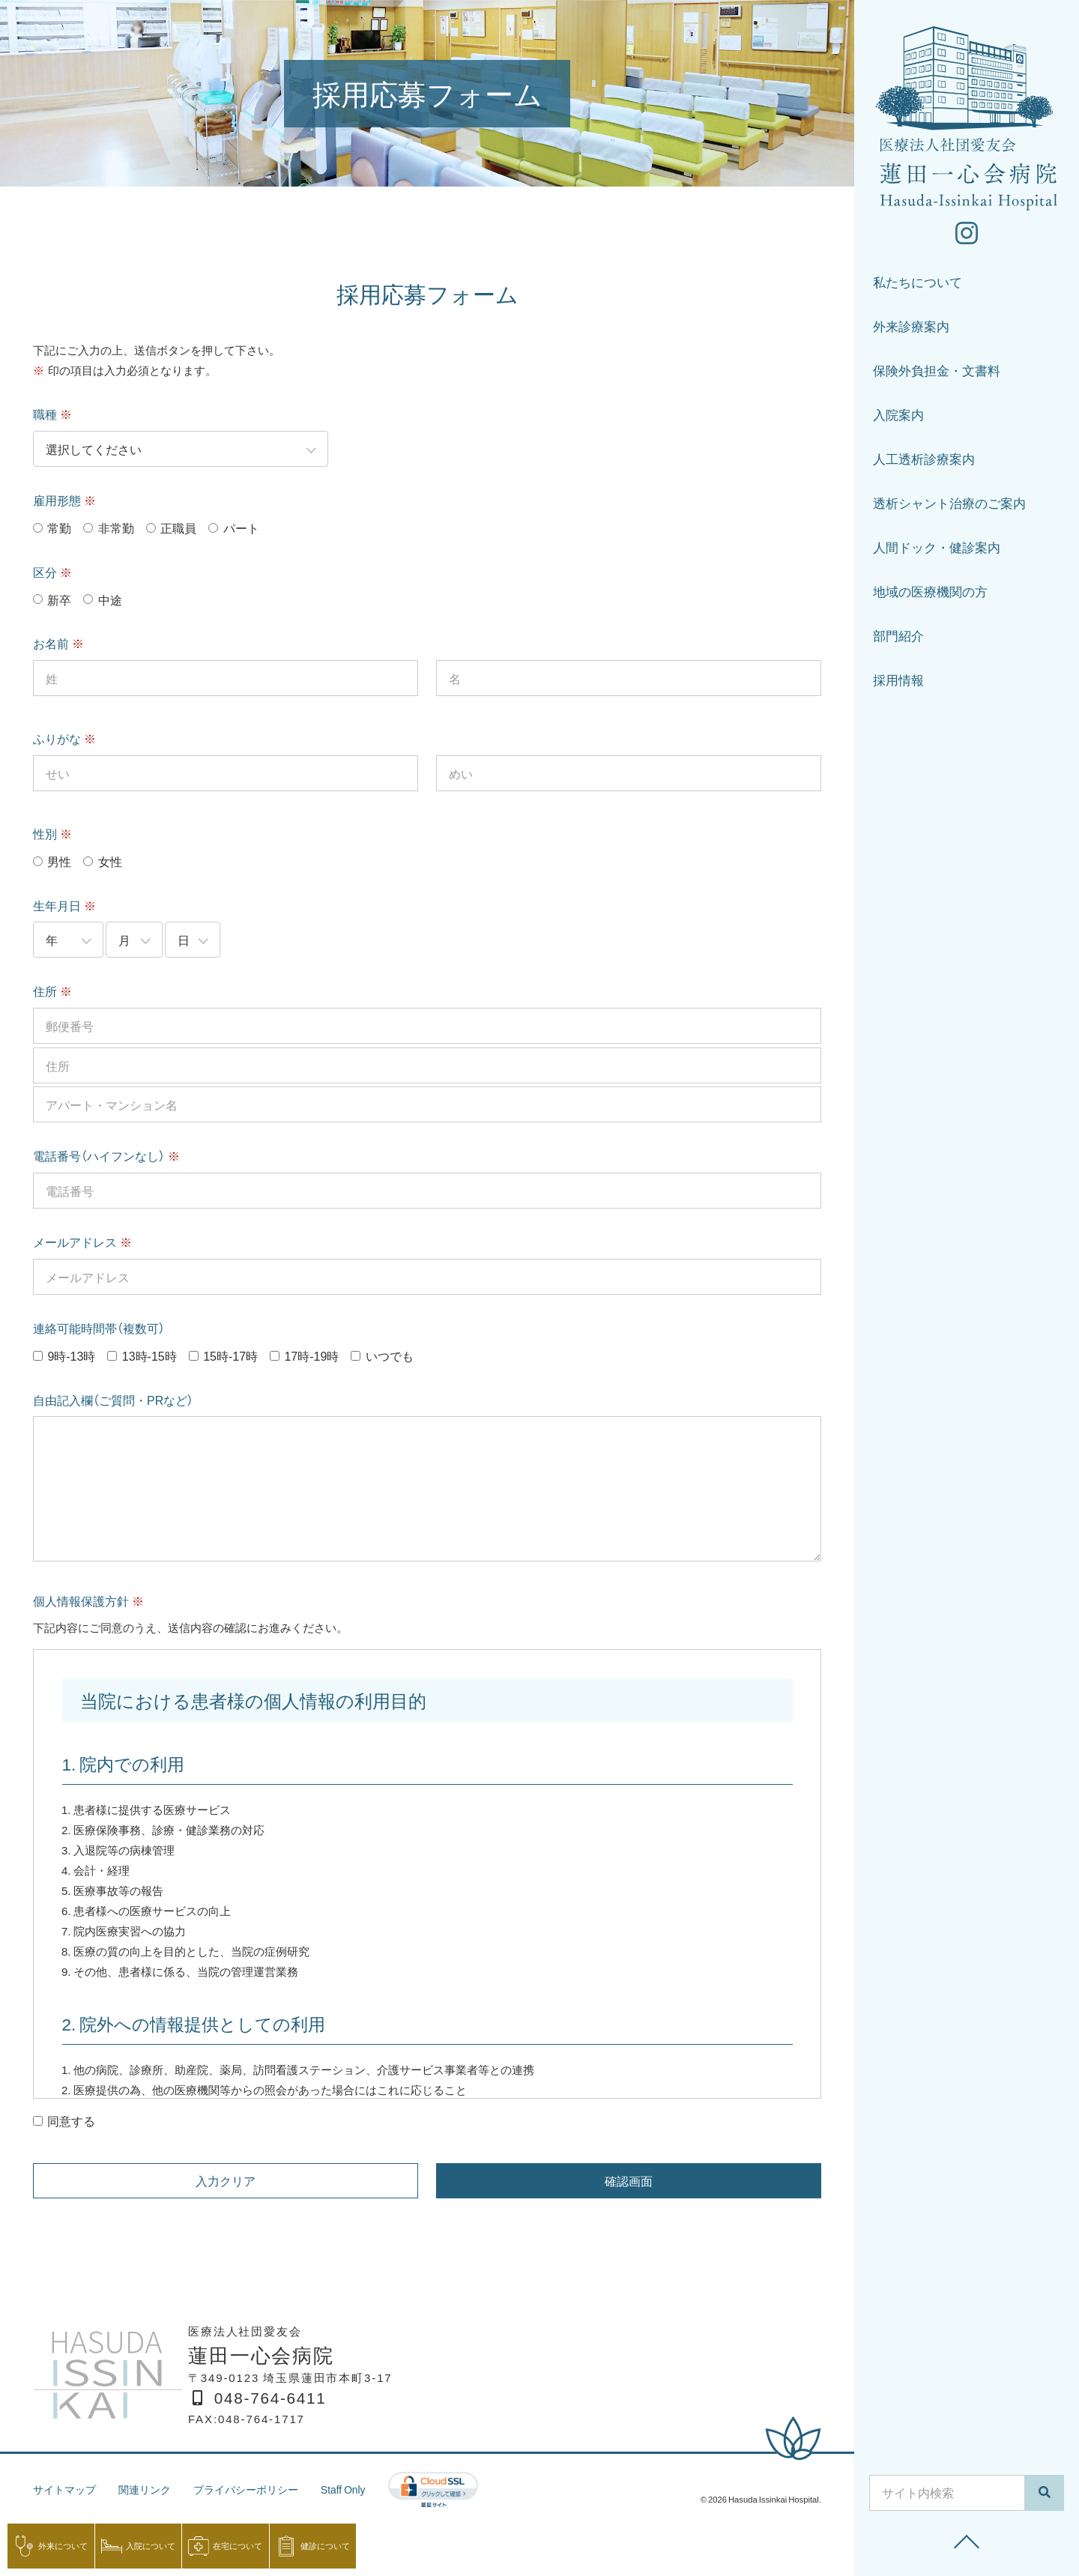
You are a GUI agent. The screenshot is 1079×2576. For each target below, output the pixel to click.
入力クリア (226, 2180)
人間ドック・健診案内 (936, 551)
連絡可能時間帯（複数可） (99, 1328)
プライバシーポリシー (258, 2489)
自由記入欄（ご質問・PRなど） (113, 1400)
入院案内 (898, 418)
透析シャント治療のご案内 (949, 507)
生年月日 (64, 905)
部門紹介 (898, 639)
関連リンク (151, 2489)
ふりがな (64, 738)
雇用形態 (64, 500)
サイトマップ (66, 2489)
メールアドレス (82, 1242)
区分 (52, 572)
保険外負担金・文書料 (936, 374)
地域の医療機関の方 (930, 595)
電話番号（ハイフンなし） (106, 1155)
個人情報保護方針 (88, 1600)
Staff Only (360, 2489)
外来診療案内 (911, 330)
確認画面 (629, 2180)
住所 (52, 991)
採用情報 (898, 683)
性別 (52, 833)
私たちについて (917, 285)
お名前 (58, 643)
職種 (52, 414)
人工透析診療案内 (924, 462)
